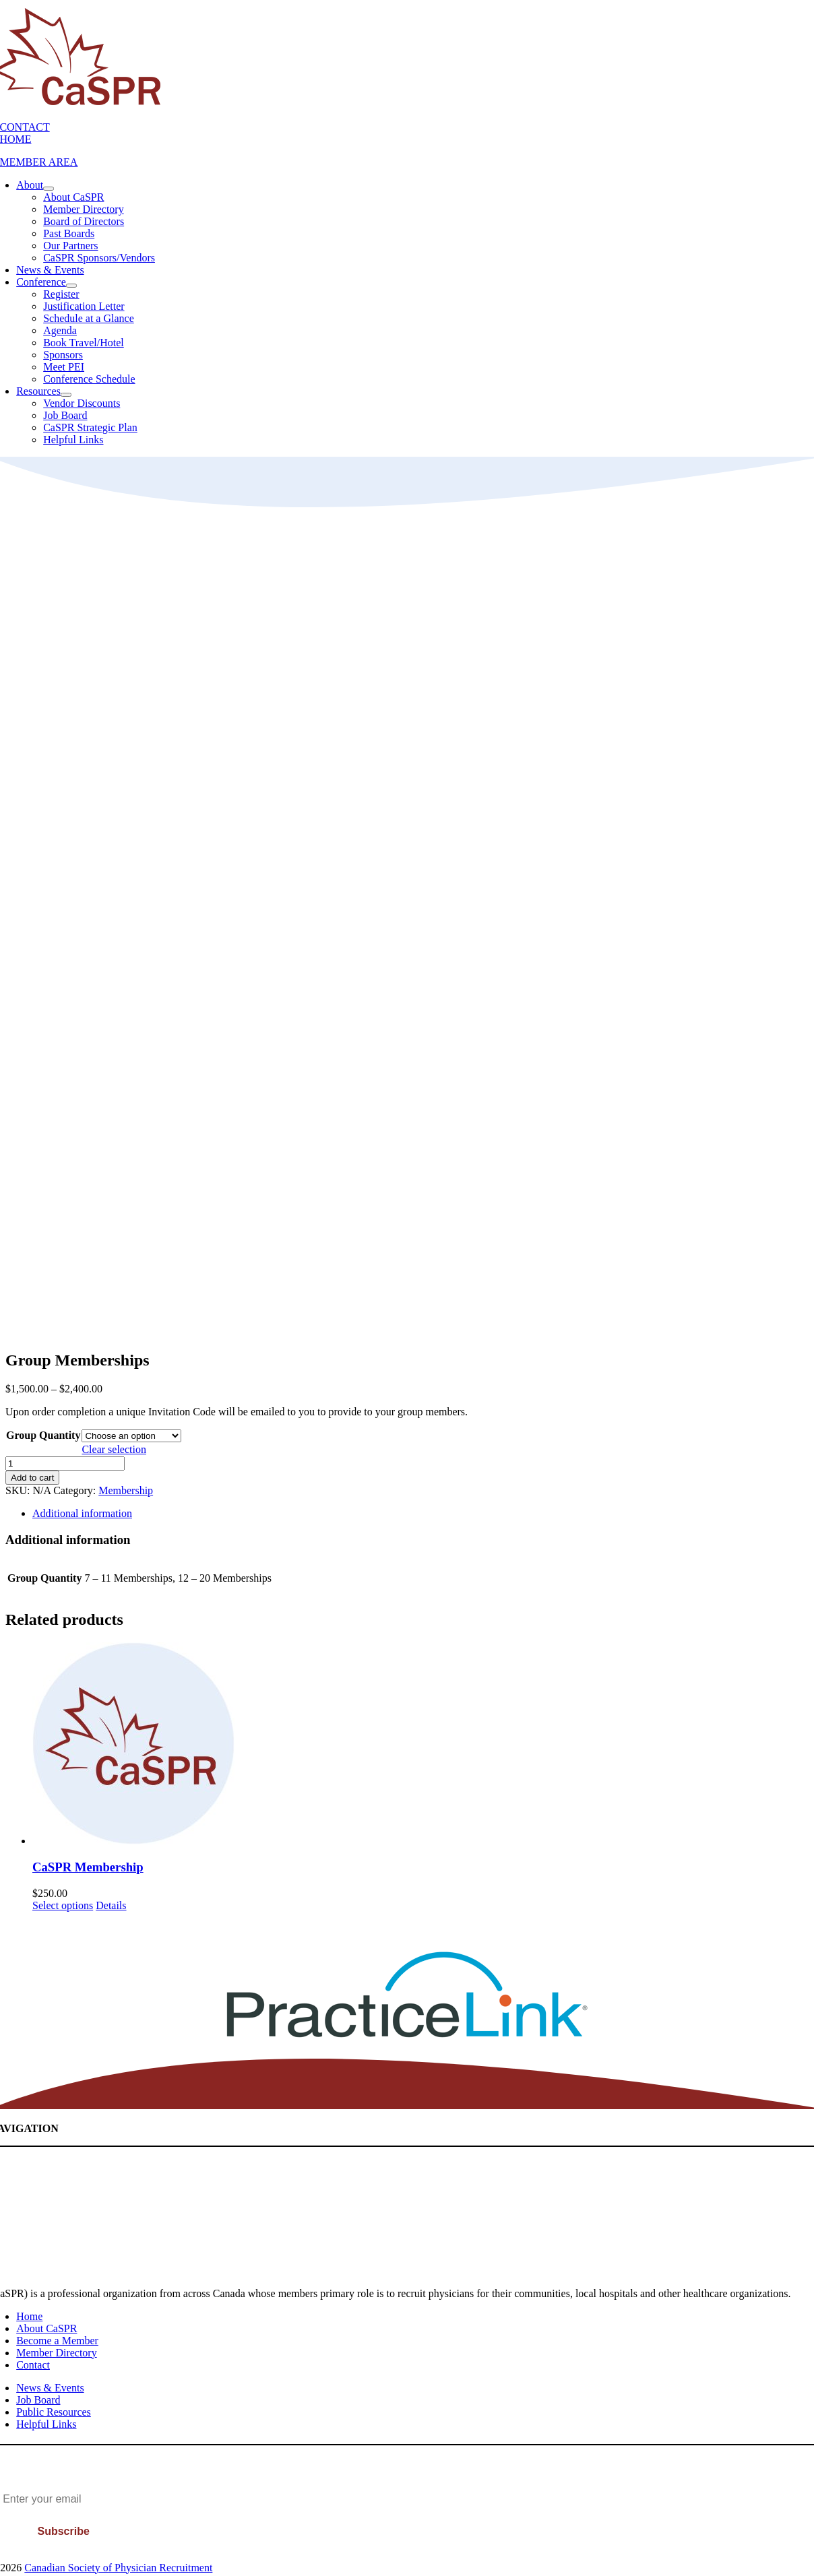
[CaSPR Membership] (420, 1744)
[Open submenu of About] (48, 189)
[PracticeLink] (407, 2035)
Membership (125, 1490)
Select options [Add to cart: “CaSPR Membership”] (62, 1905)
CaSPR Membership (88, 1867)
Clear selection (114, 1449)
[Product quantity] (65, 1463)
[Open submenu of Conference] (71, 286)
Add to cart (32, 1478)
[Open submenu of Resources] (66, 395)
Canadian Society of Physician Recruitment (118, 2567)
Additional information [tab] (82, 1513)
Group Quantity (43, 1435)
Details (111, 1905)
